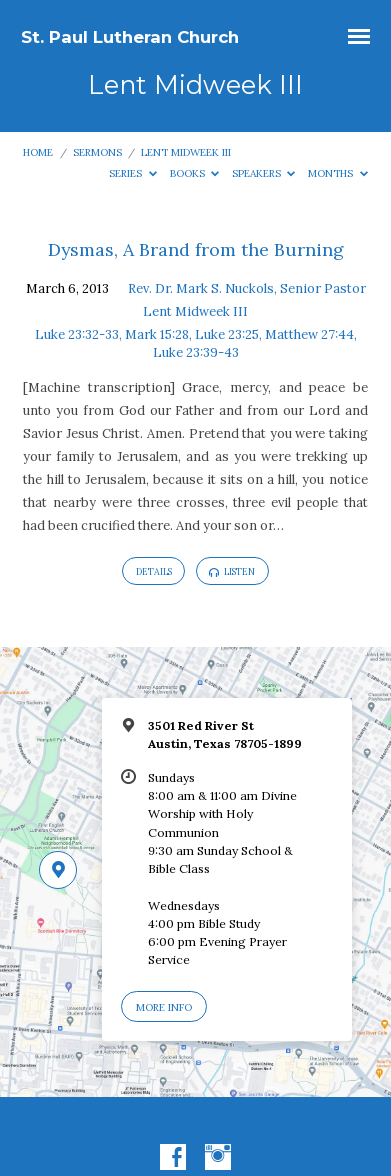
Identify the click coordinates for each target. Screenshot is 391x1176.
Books (195, 173)
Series (133, 173)
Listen (232, 572)
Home (38, 152)
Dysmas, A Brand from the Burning (196, 249)
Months (338, 173)
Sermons (97, 152)
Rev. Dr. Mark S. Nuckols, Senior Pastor (247, 288)
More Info (164, 1007)
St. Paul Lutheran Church (130, 37)
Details (154, 571)
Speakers (264, 173)
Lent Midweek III (186, 152)
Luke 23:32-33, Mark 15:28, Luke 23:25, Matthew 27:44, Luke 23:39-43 (196, 343)
